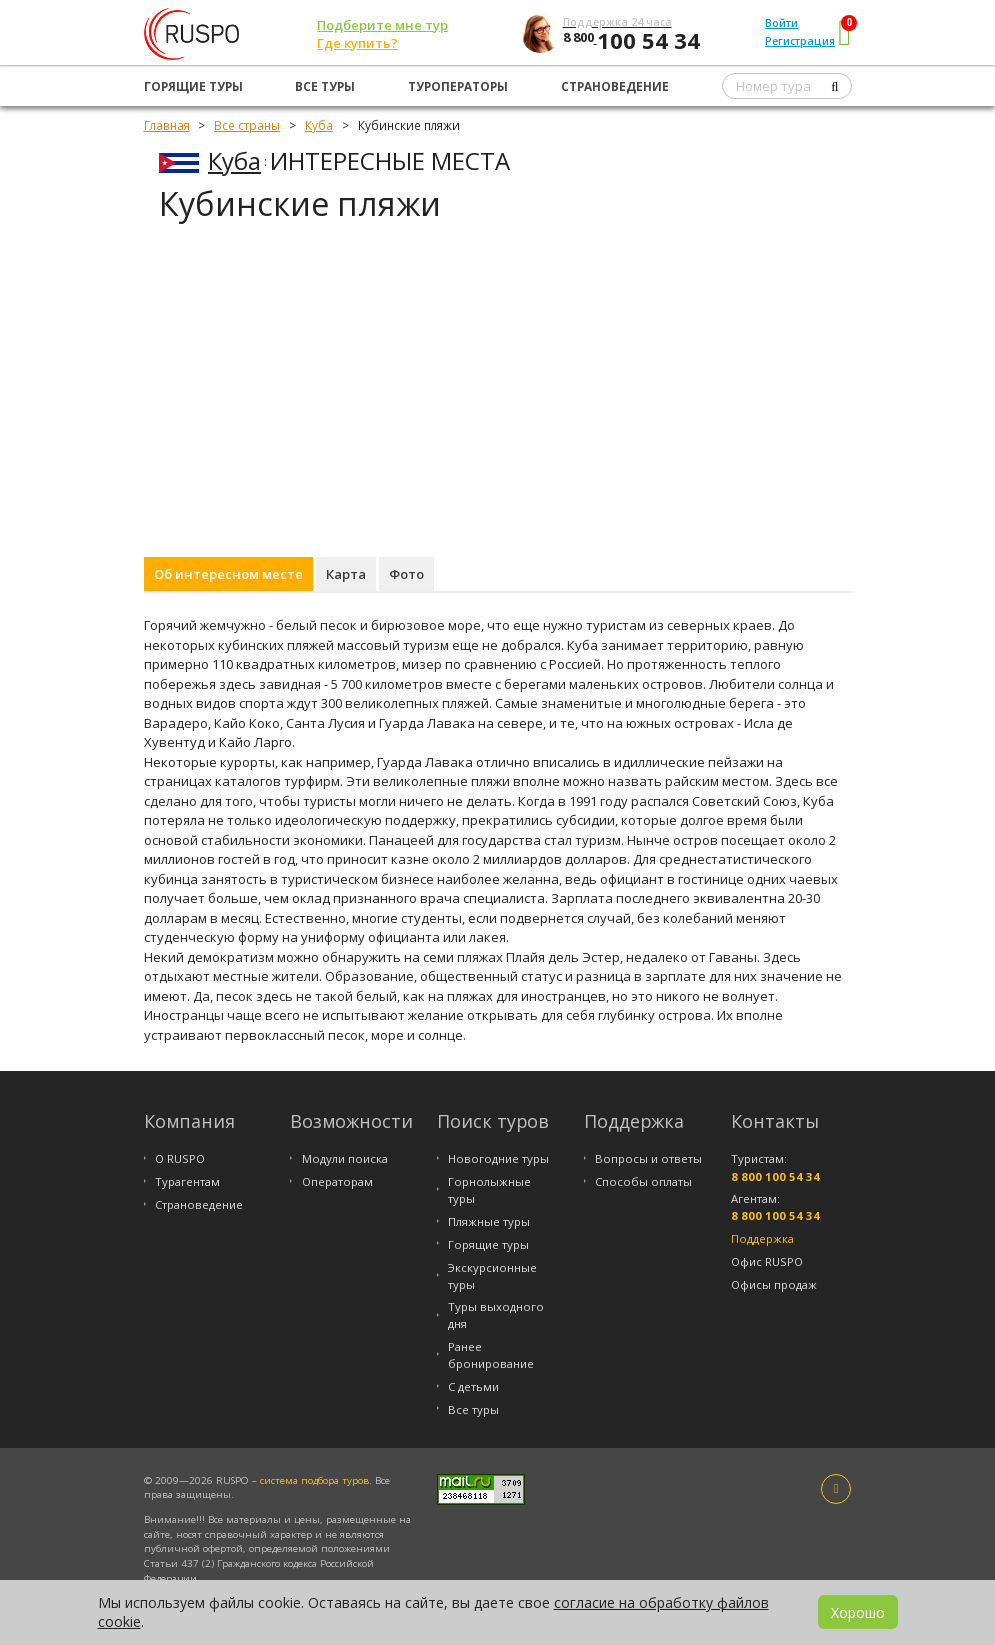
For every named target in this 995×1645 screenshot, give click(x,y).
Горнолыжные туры (489, 1190)
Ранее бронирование (491, 1355)
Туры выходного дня (496, 1315)
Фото (406, 574)
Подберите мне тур (382, 25)
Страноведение (615, 86)
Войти (781, 23)
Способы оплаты (643, 1181)
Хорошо (858, 1612)
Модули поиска (345, 1158)
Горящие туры (193, 86)
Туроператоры (458, 86)
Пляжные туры (489, 1221)
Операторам (337, 1181)
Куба (234, 160)
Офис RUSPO (767, 1261)
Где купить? (357, 43)
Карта (346, 574)
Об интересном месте (228, 574)
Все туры (325, 86)
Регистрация (800, 41)
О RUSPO (180, 1158)
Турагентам (187, 1181)
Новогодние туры (498, 1158)
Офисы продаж (774, 1284)
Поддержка (762, 1238)
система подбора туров (314, 1480)
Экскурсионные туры (492, 1276)
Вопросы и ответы (648, 1158)
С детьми (473, 1386)
